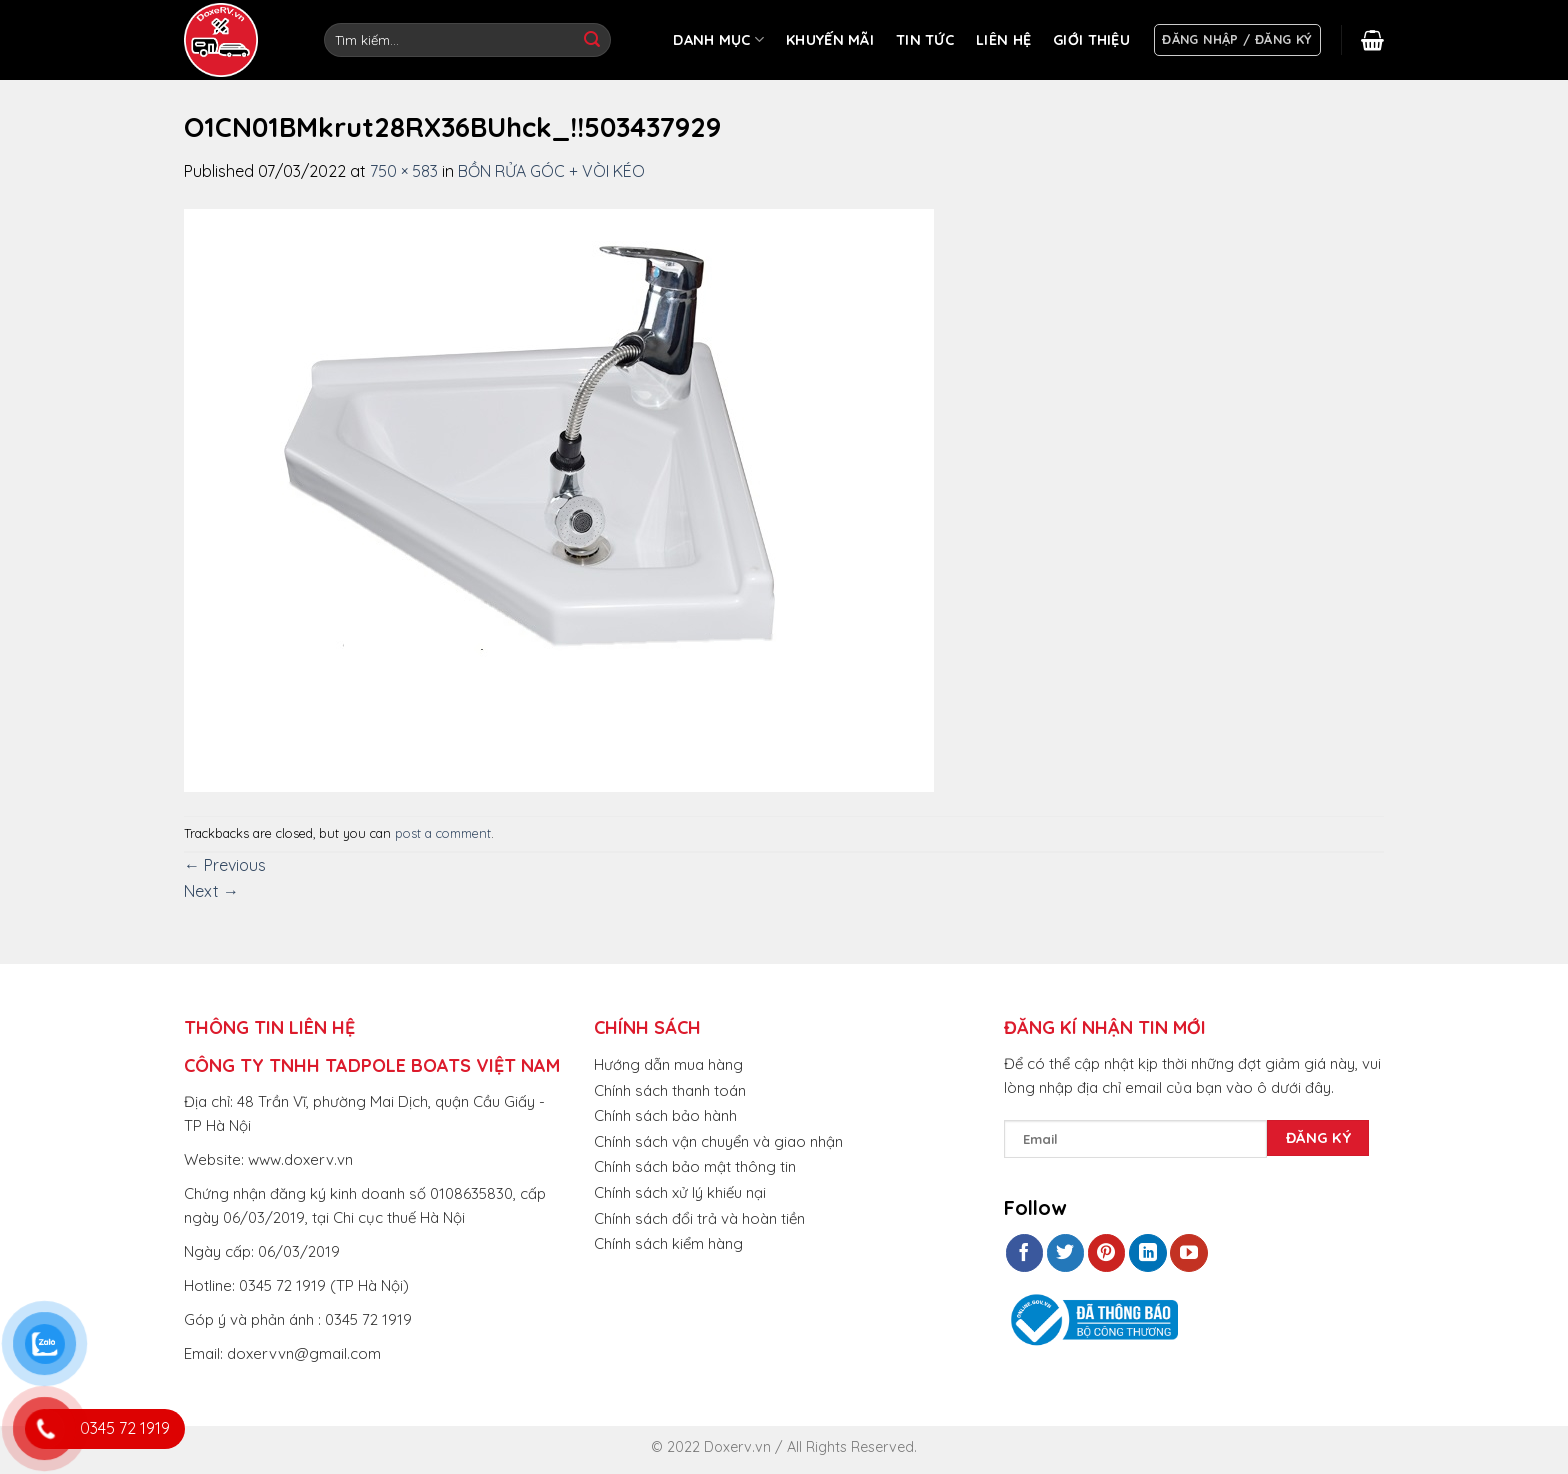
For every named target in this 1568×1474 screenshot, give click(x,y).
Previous (225, 865)
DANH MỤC (718, 39)
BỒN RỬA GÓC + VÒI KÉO (551, 171)
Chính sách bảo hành (665, 1115)
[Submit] (592, 40)
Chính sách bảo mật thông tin (695, 1166)
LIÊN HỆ (1003, 40)
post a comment (443, 833)
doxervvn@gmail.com (304, 1353)
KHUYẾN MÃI (830, 40)
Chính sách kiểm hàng (668, 1243)
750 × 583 (404, 171)
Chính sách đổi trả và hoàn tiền (699, 1218)
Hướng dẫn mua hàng (668, 1064)
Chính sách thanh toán (670, 1090)
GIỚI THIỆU (1091, 40)
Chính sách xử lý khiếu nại (680, 1192)
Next (211, 891)
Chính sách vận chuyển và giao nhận (718, 1141)
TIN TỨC (925, 40)
